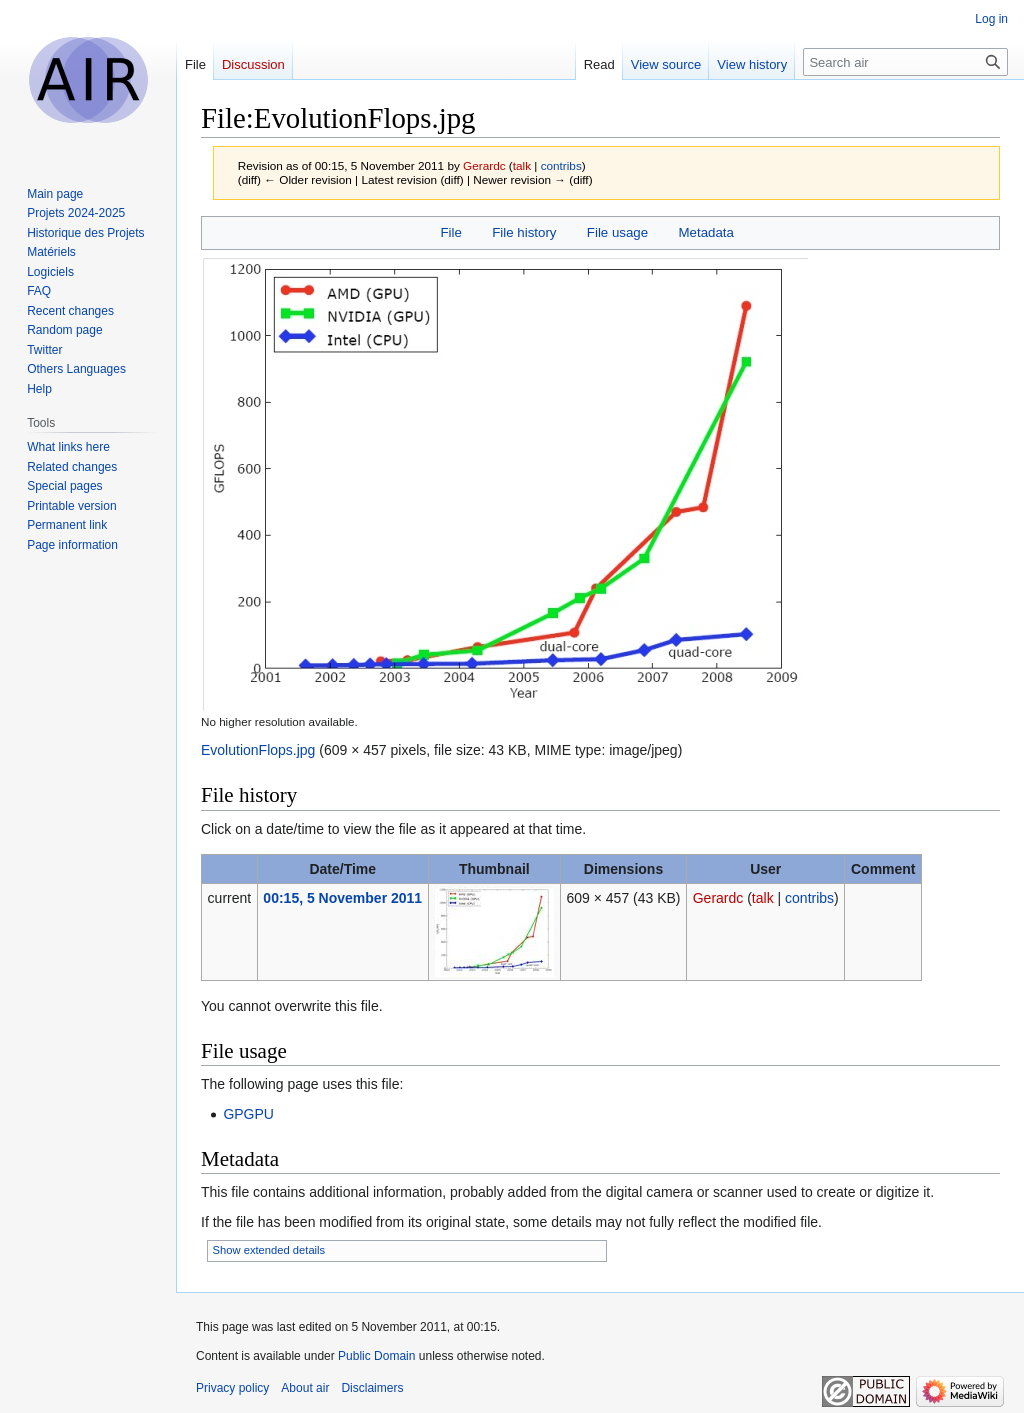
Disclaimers (372, 1388)
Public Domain (376, 1356)
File (450, 232)
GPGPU (248, 1114)
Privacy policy (232, 1388)
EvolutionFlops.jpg (258, 750)
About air (305, 1388)
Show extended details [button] (269, 1250)
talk (522, 165)
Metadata (705, 232)
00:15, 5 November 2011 (342, 898)
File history (524, 232)
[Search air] (905, 62)
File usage (617, 232)
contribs (561, 165)
